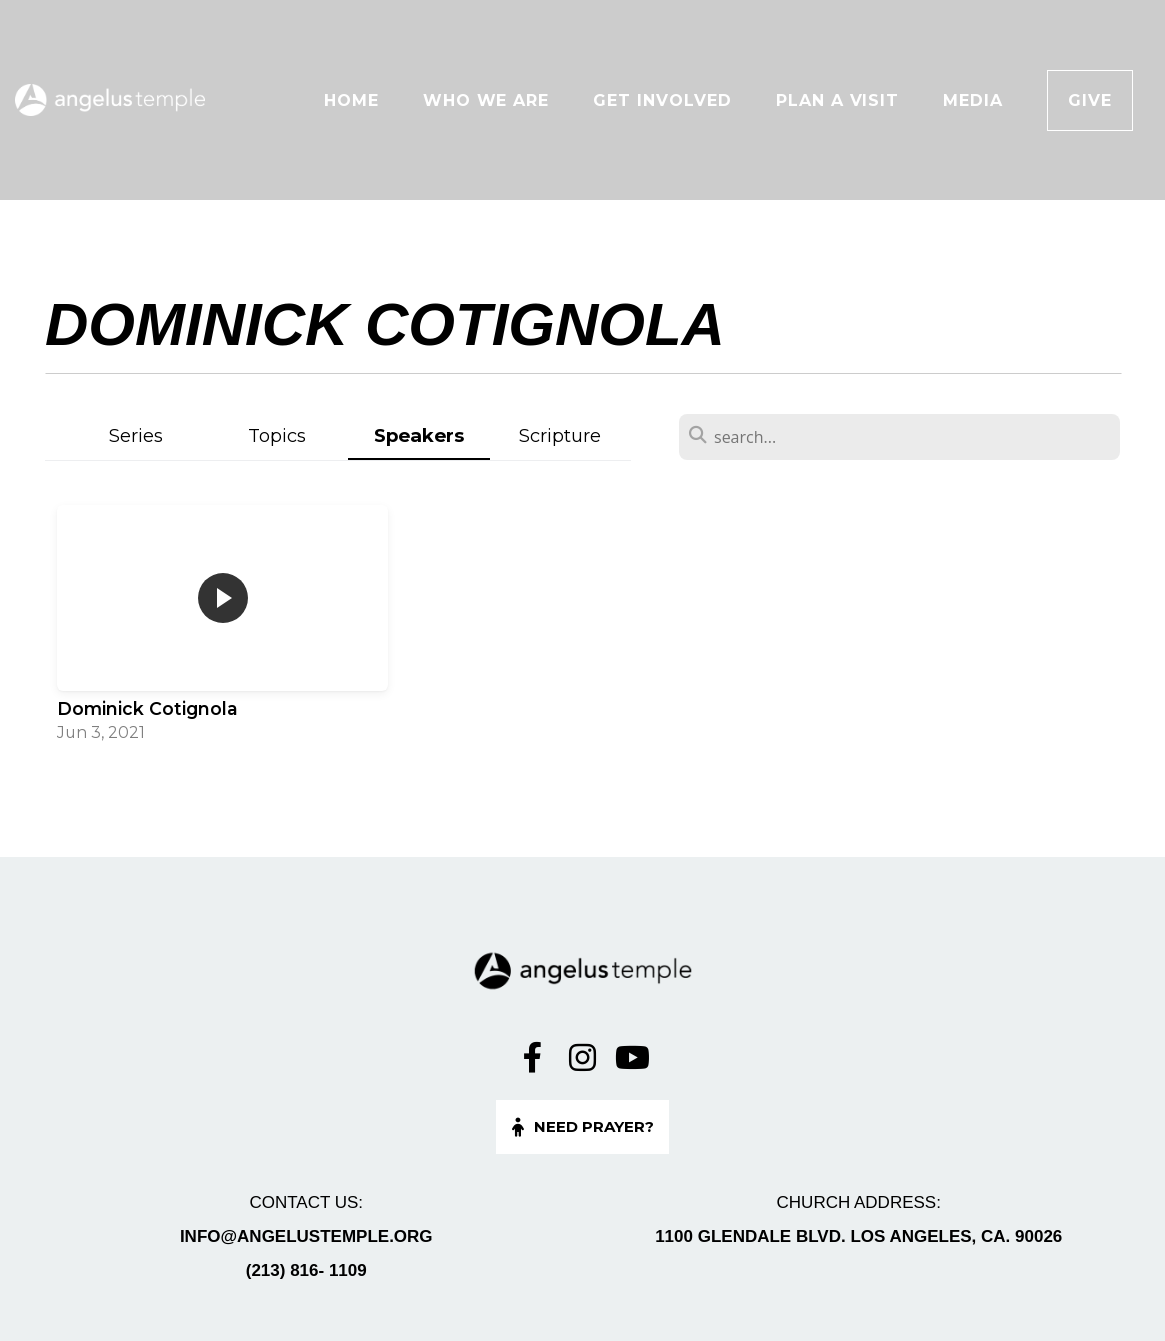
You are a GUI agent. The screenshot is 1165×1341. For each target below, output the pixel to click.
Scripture (560, 435)
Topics (277, 435)
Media (973, 100)
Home (351, 100)
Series (136, 435)
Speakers (419, 435)
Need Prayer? (580, 1126)
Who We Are (486, 100)
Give (1090, 100)
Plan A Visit (838, 100)
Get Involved (662, 100)
